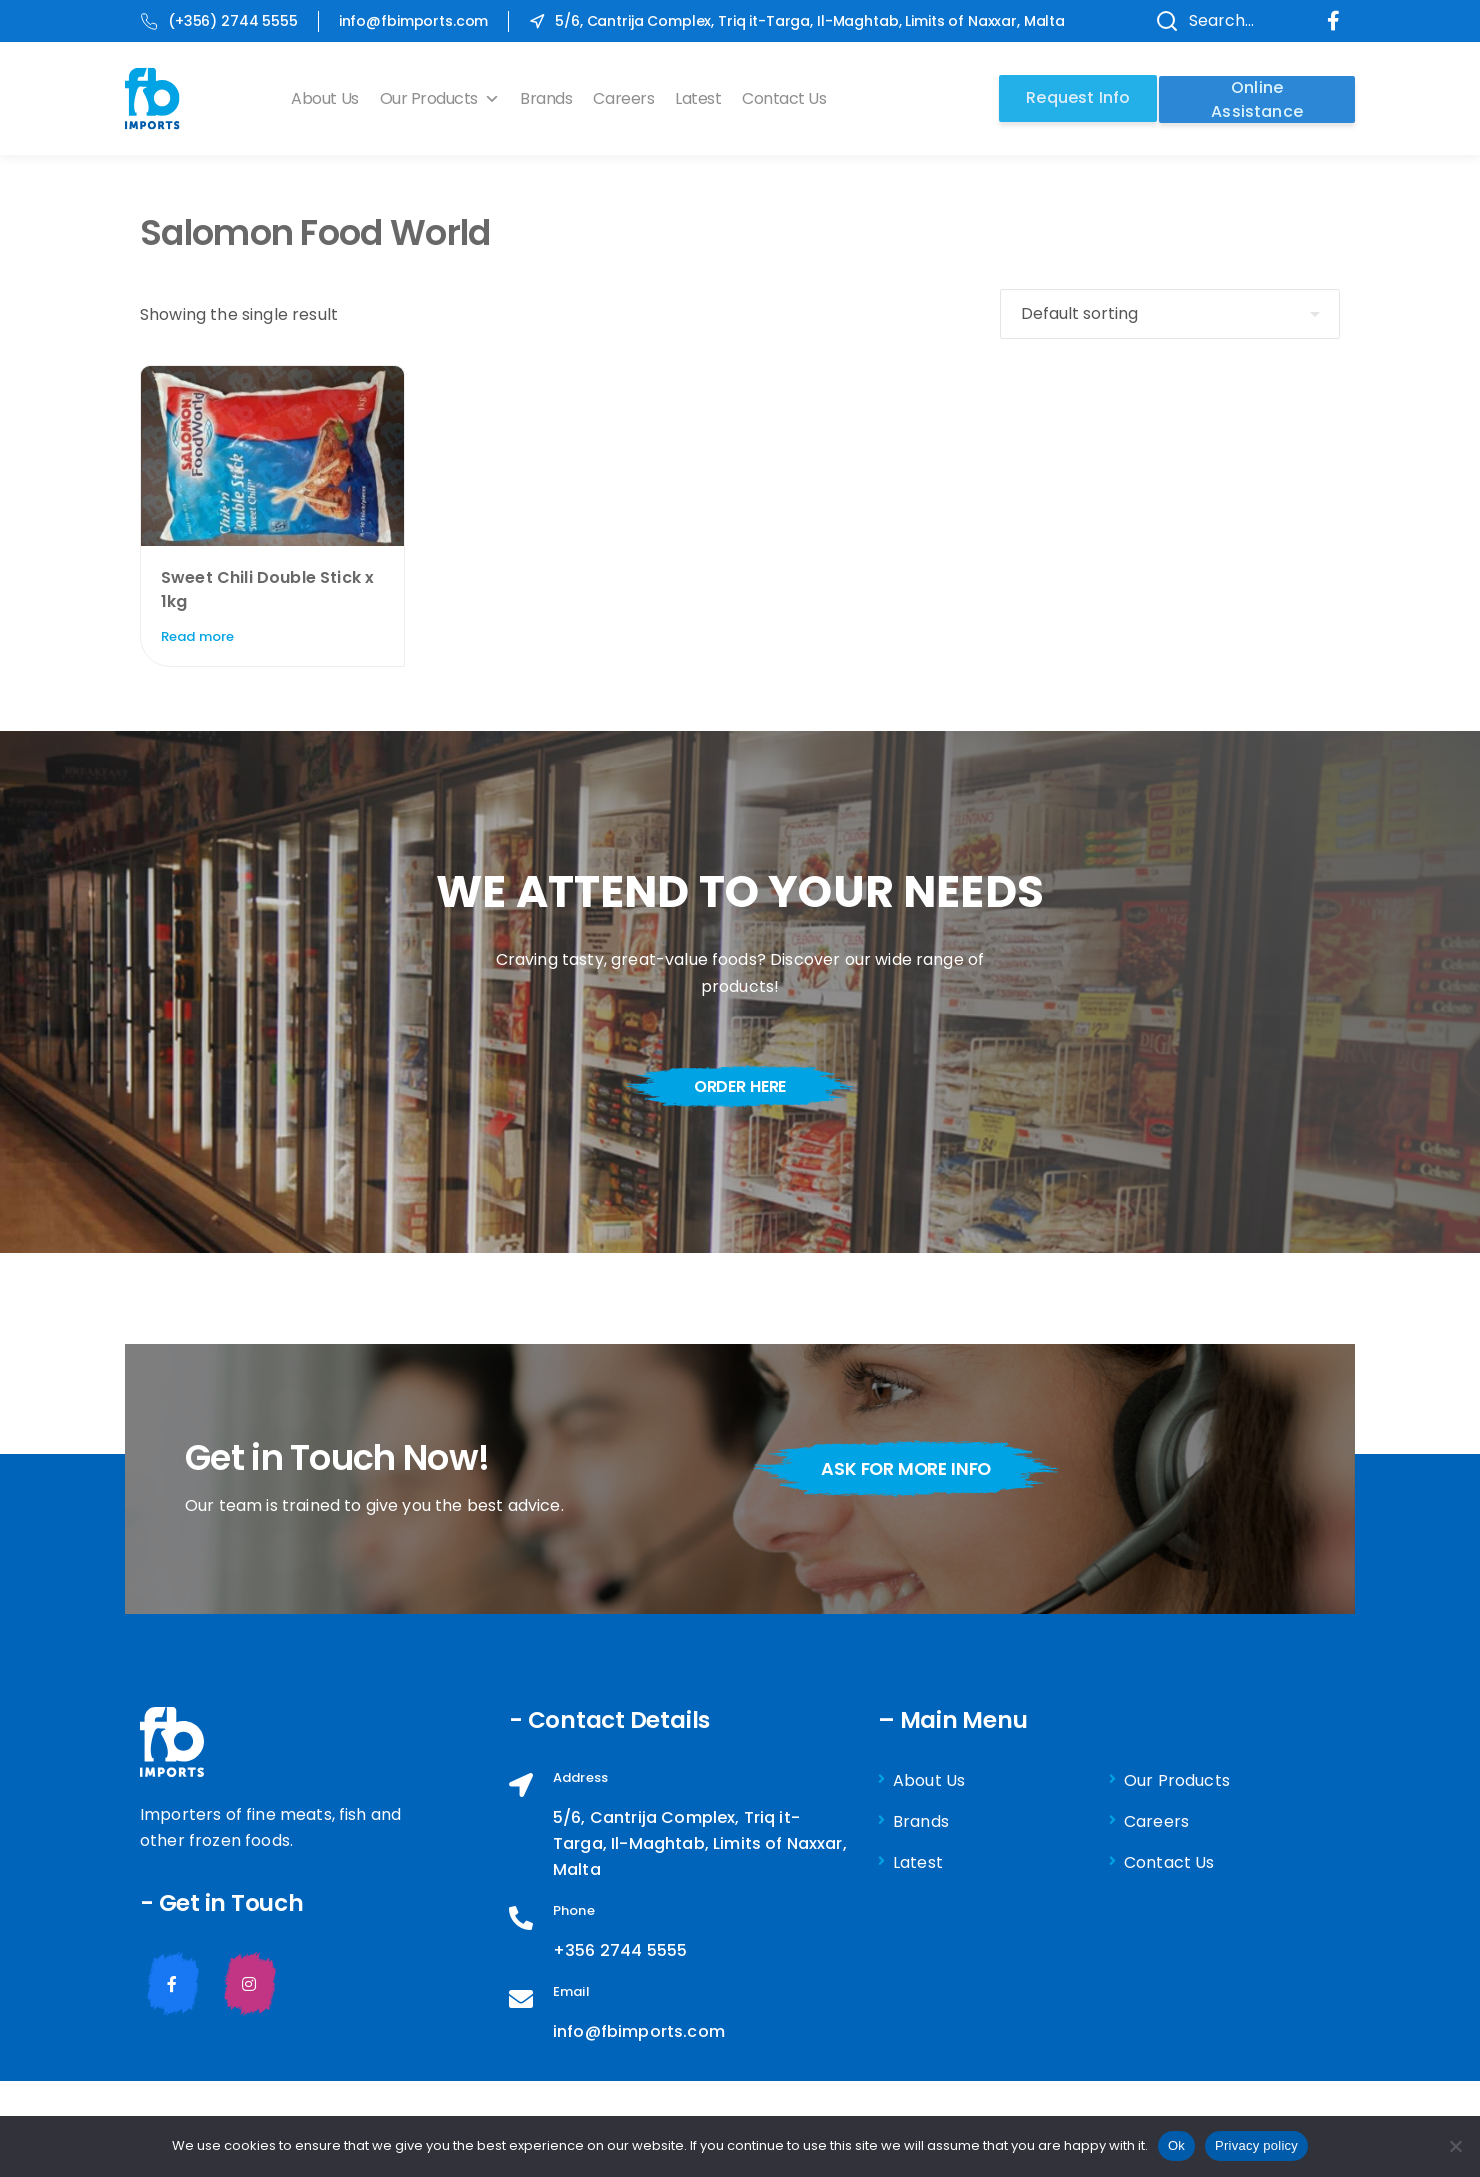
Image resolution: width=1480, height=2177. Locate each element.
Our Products (444, 98)
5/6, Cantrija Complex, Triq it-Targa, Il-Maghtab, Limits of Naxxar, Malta (797, 21)
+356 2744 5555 (620, 1950)
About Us (329, 98)
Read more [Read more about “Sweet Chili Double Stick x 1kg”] (197, 636)
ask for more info (912, 1468)
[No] (1455, 2146)
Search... (1199, 21)
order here (740, 1086)
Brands (551, 98)
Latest (703, 98)
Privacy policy (1256, 2145)
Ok (1176, 2145)
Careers (628, 98)
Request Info (1075, 97)
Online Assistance (1257, 97)
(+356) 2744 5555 (219, 21)
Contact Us (789, 98)
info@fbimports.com (413, 21)
